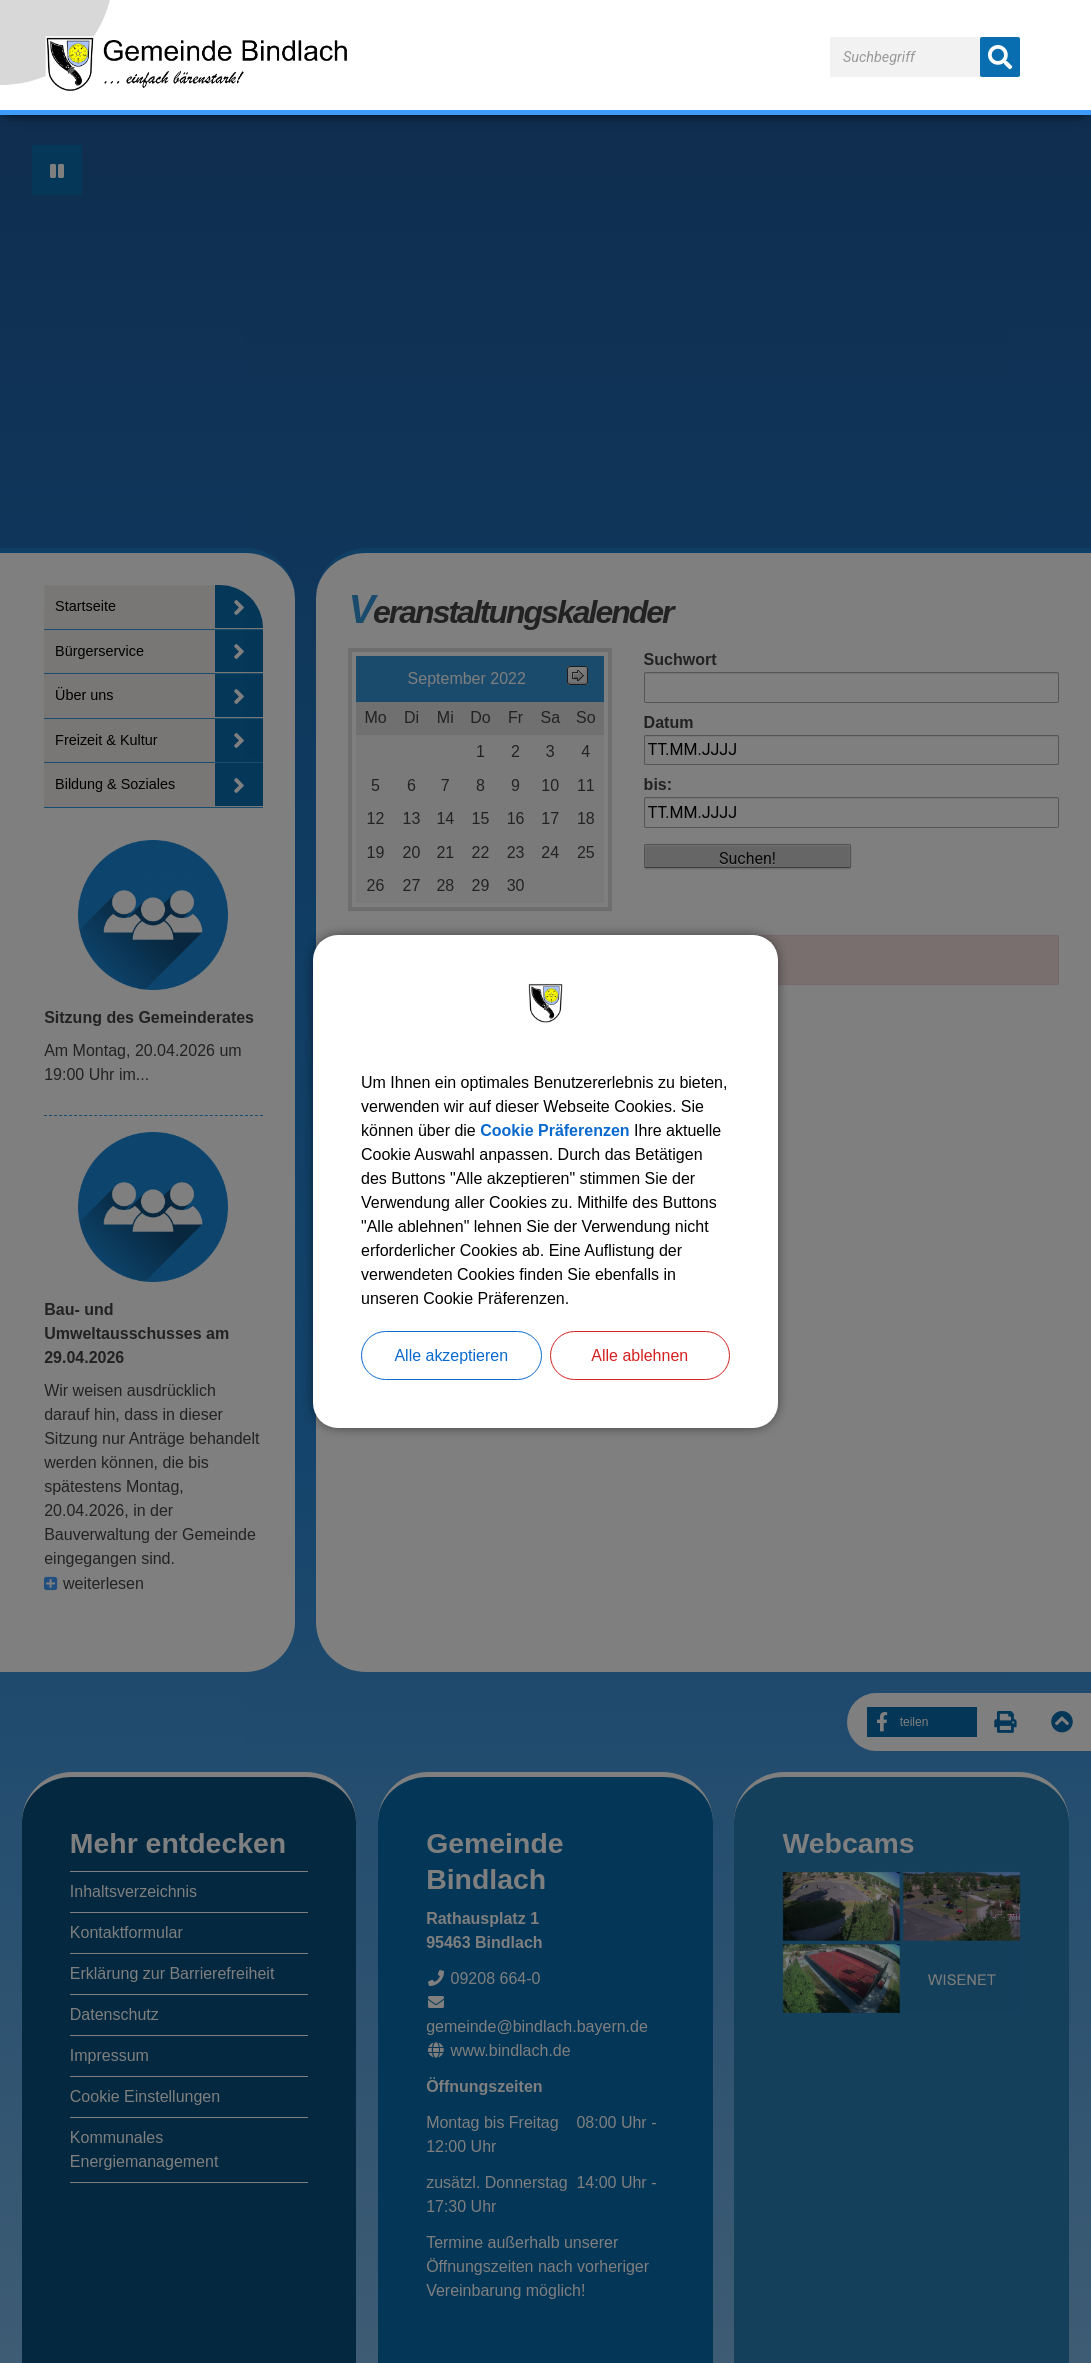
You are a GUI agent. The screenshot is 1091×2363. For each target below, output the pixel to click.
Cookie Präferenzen (554, 1130)
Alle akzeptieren (451, 1355)
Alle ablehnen (639, 1355)
